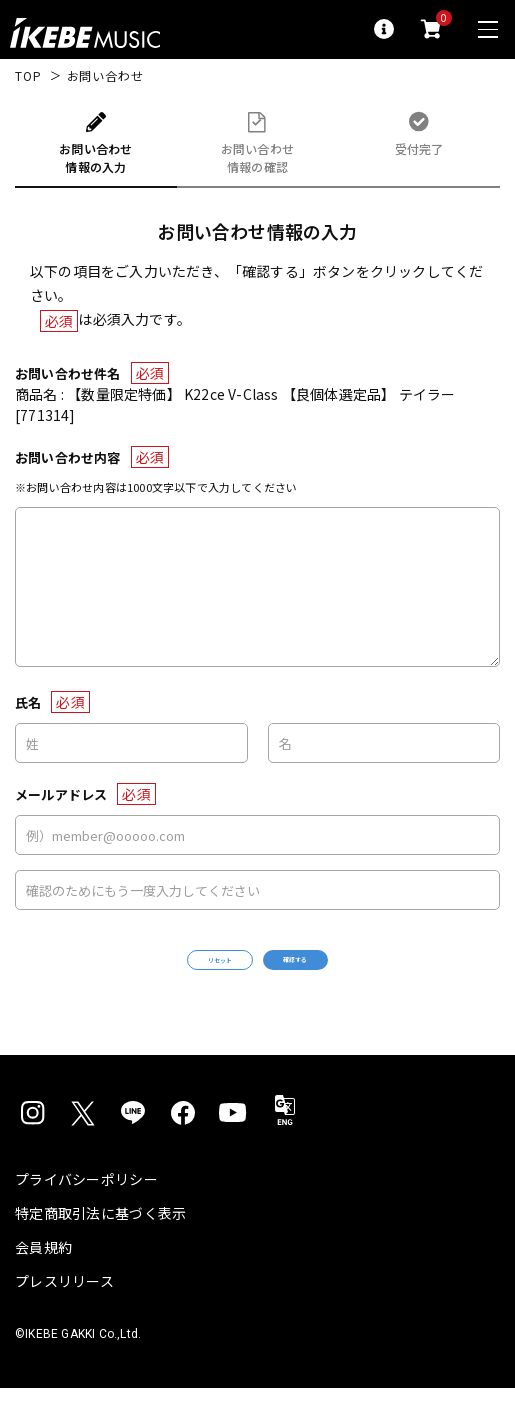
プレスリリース (64, 1311)
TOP (28, 76)
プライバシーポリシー (86, 1209)
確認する (346, 974)
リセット (168, 975)
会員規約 (43, 1277)
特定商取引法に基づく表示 (100, 1243)
